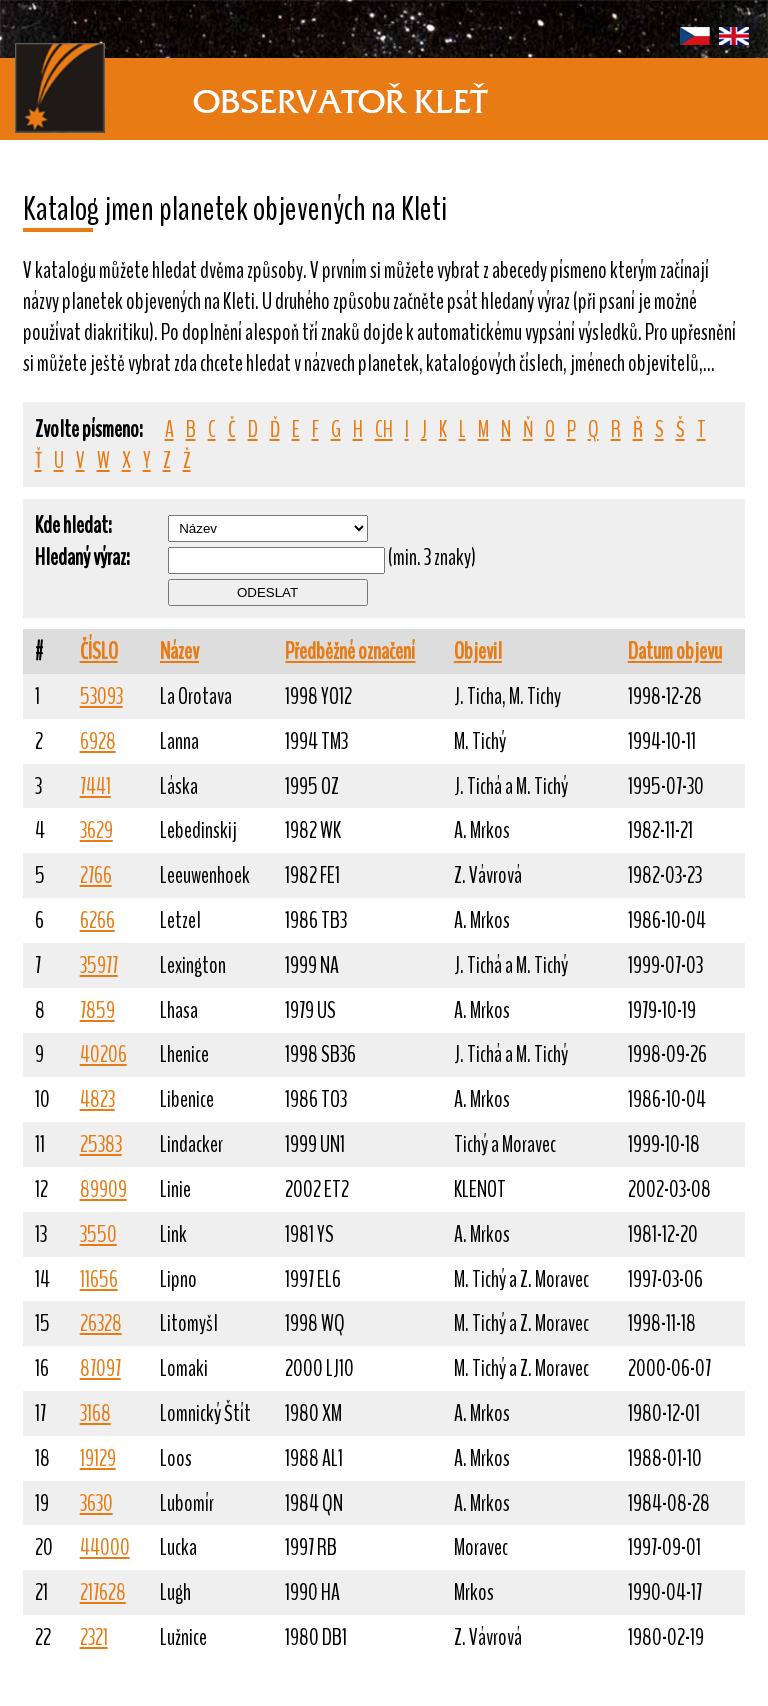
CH (384, 429)
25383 (101, 1144)
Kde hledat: (73, 525)
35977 (99, 965)
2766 (96, 875)
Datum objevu (675, 651)
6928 (98, 741)
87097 (100, 1368)
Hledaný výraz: (82, 557)
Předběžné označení (350, 651)
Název (179, 651)
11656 (99, 1279)
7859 (97, 1010)
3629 (96, 830)
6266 (97, 920)
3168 (95, 1413)
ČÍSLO (99, 651)
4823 (97, 1099)
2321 (94, 1637)
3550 (98, 1234)
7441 (95, 786)
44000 (105, 1547)
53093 (101, 696)
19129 (98, 1458)
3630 (96, 1503)
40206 (103, 1054)
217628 (103, 1592)
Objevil (478, 651)
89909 (103, 1189)
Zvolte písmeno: (89, 429)
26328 (101, 1323)
